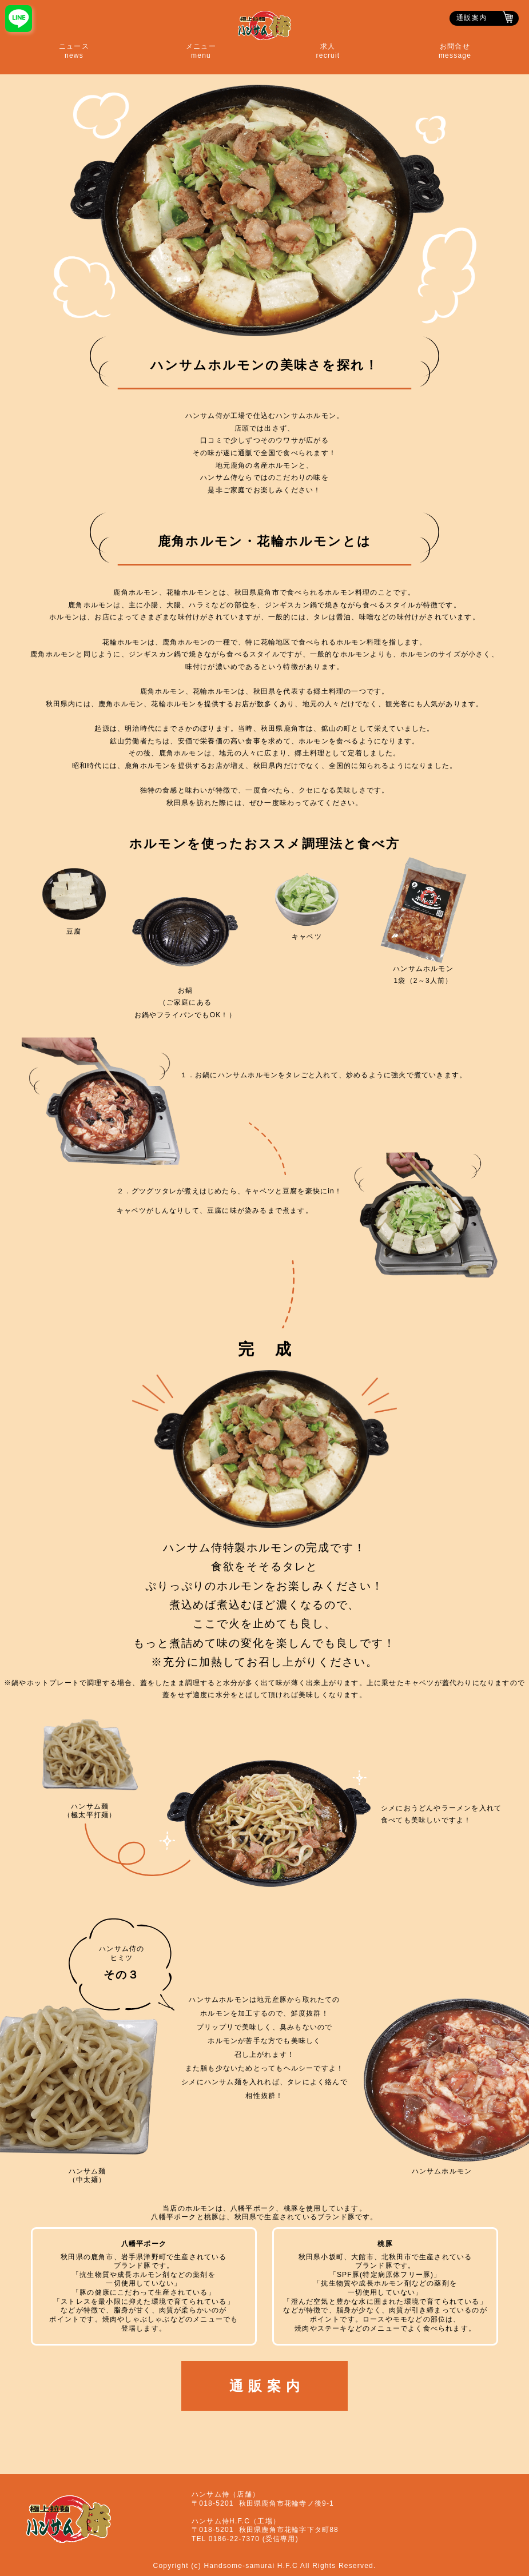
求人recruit (328, 50)
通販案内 (471, 18)
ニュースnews (74, 50)
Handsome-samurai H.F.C (250, 2566)
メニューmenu (201, 50)
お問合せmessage (455, 50)
